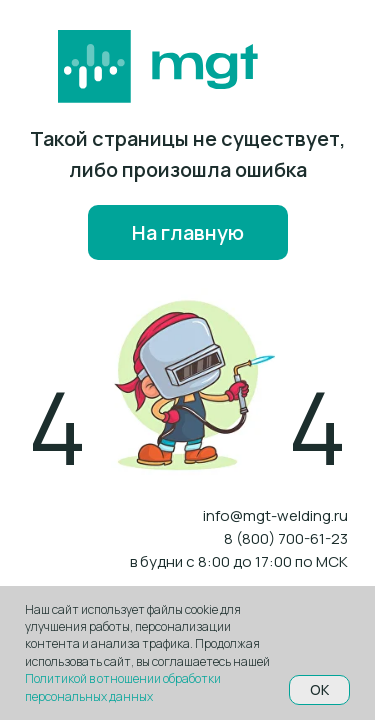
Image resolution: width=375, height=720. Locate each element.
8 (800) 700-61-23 (286, 538)
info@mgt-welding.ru (275, 515)
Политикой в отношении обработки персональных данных (123, 687)
